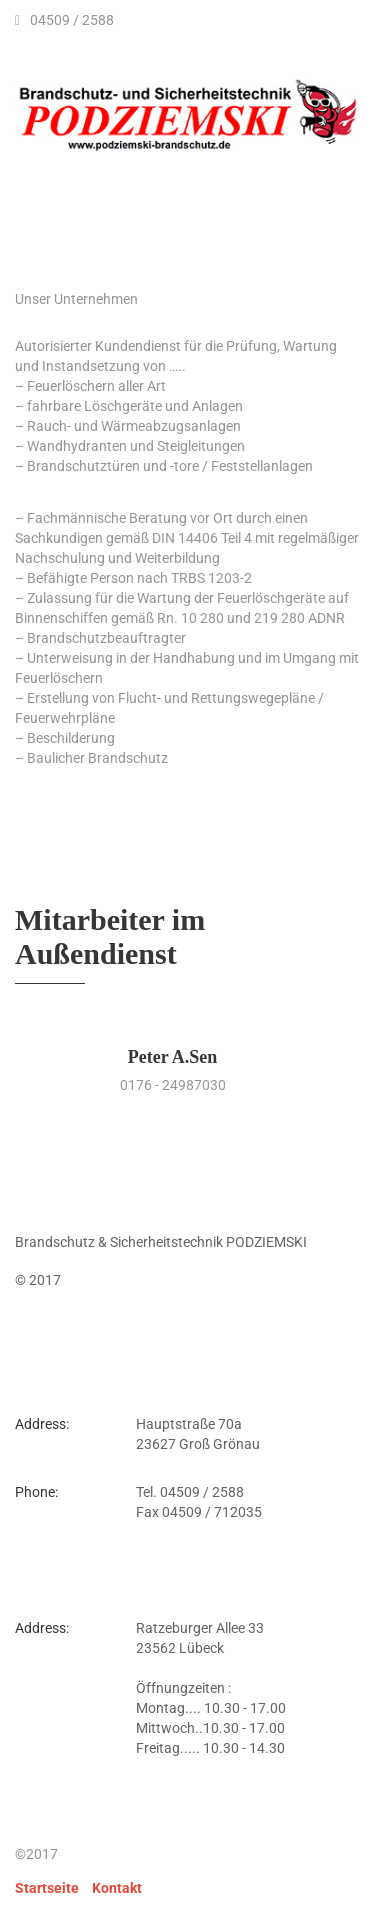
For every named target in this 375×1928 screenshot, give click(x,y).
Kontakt (117, 1888)
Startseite (47, 1888)
